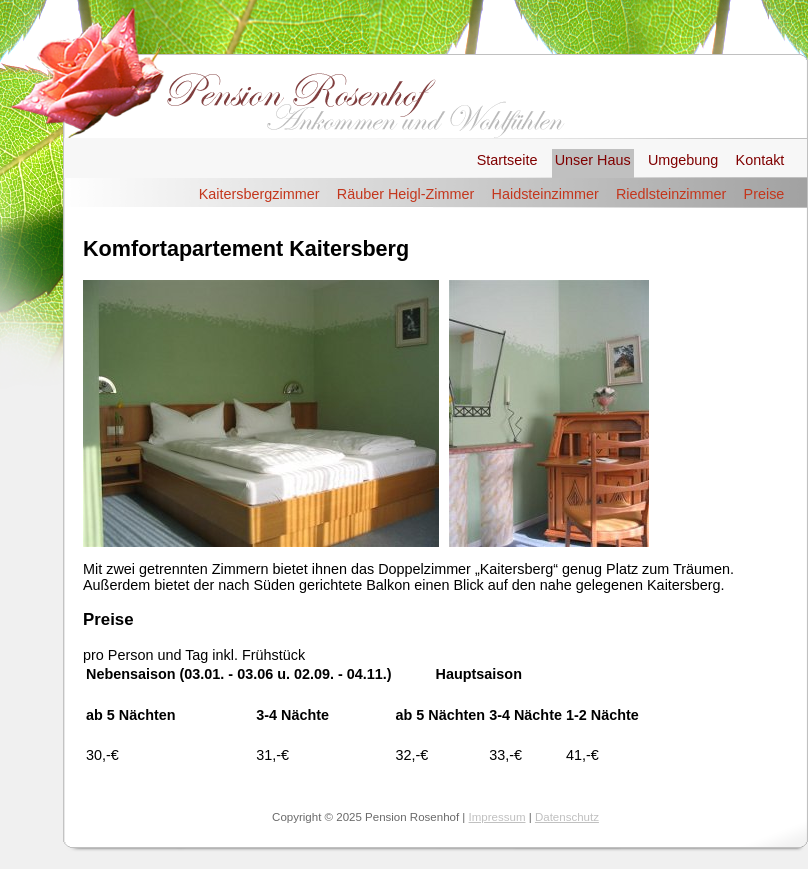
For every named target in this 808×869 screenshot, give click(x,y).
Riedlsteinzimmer (671, 194)
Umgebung (683, 160)
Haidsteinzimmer (545, 194)
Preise (764, 194)
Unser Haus (593, 160)
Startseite (507, 160)
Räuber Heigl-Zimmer (406, 194)
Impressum (497, 817)
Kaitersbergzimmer (259, 194)
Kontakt (760, 160)
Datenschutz (567, 817)
